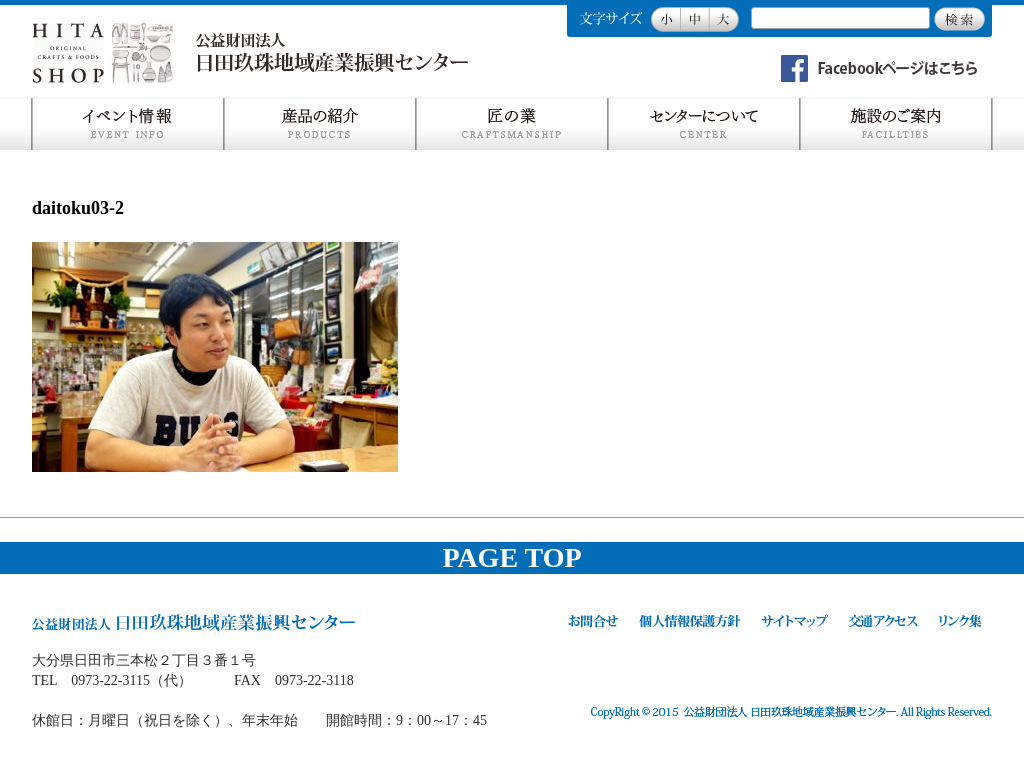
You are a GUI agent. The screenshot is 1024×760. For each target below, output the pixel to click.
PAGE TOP (511, 557)
